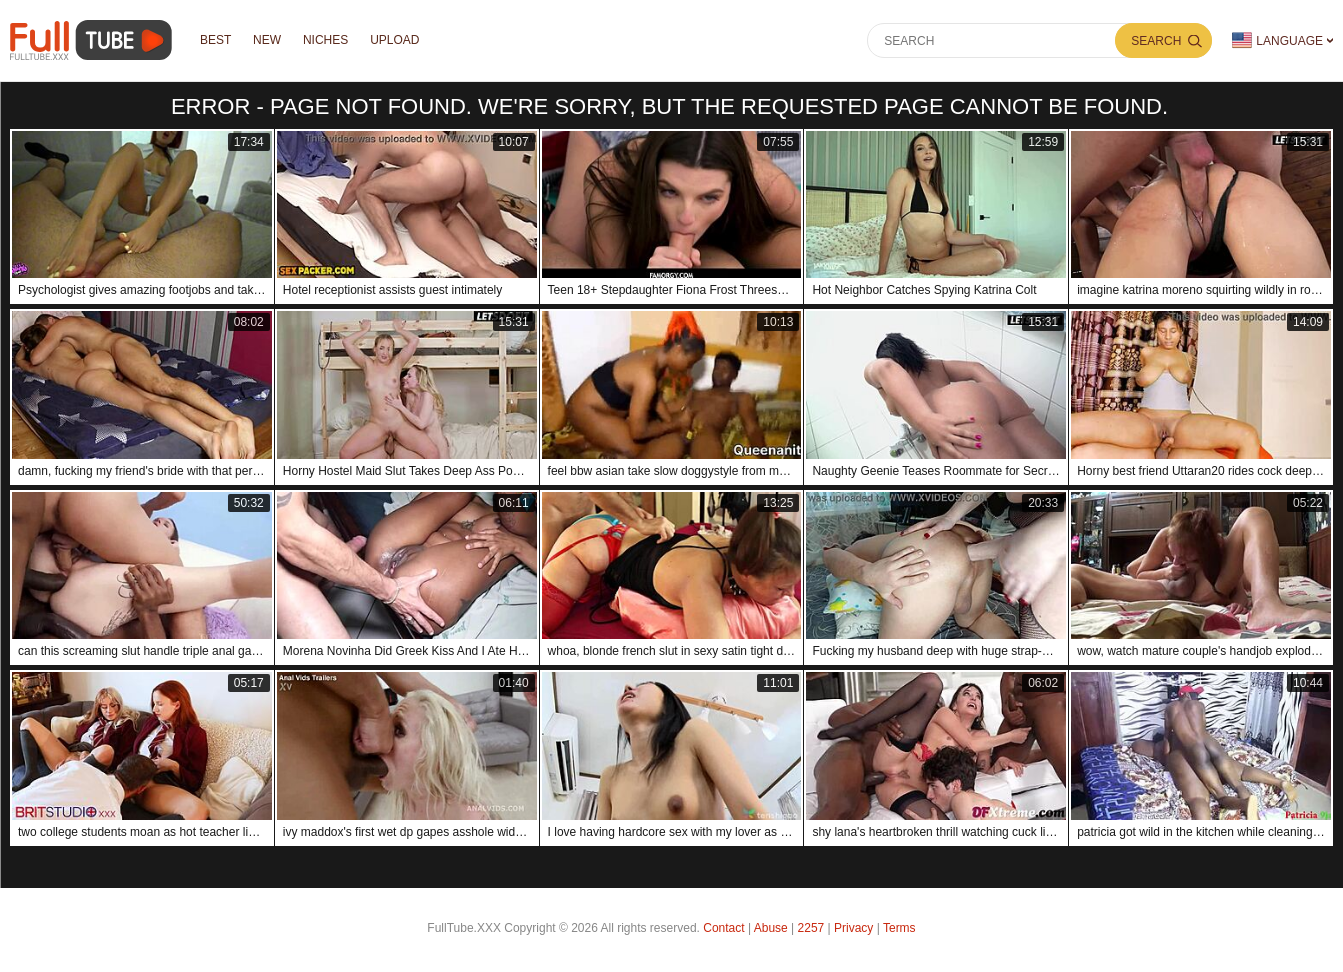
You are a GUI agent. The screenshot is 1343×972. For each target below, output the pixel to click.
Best (215, 41)
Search (1156, 41)
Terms (899, 928)
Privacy (853, 928)
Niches (325, 41)
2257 (811, 928)
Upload (395, 41)
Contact (723, 928)
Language (1277, 40)
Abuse (771, 928)
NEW (267, 41)
